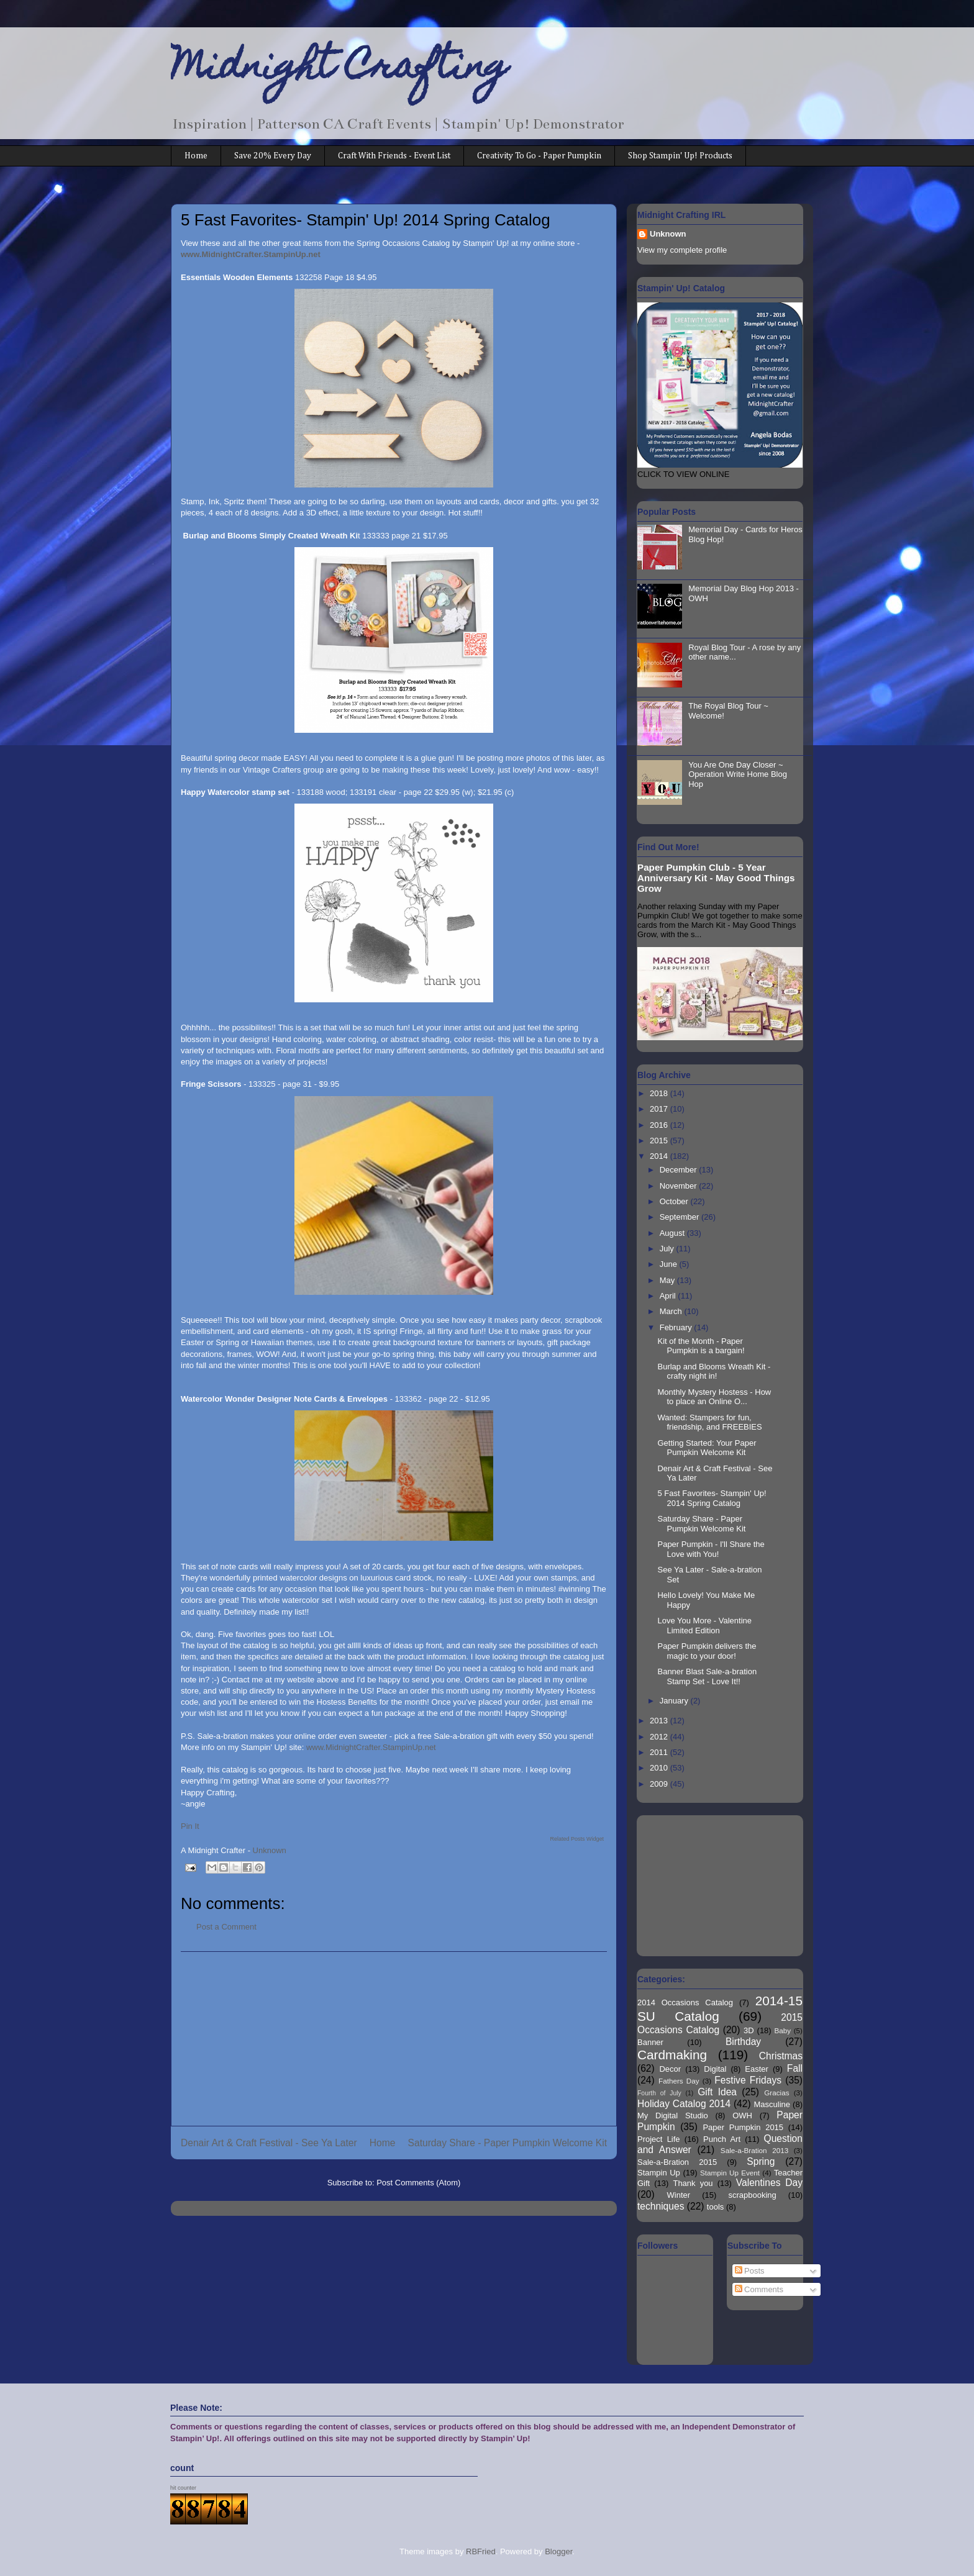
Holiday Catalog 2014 (683, 2103)
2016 (660, 1125)
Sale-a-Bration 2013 (754, 2150)
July (668, 1248)
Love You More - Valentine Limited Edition (704, 1625)
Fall (795, 2068)
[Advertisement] (394, 2038)
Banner (650, 2042)
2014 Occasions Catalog (685, 2002)
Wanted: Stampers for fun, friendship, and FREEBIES (709, 1422)
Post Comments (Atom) (418, 2182)
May (668, 1280)
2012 (660, 1736)
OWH (742, 2115)
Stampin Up (658, 2172)
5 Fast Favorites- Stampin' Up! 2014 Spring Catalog (711, 1498)
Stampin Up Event (730, 2173)
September (680, 1217)
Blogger (558, 2551)
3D (749, 2030)
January (675, 1700)
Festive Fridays (747, 2080)
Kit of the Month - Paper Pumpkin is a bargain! (700, 1346)
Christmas (781, 2056)
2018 (660, 1093)
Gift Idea (717, 2092)
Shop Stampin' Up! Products (680, 156)
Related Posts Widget (577, 1839)
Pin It (190, 1826)
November (679, 1185)
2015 (660, 1140)
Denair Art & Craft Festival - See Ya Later (269, 2143)
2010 (660, 1767)
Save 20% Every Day (272, 156)
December (679, 1169)
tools (715, 2206)
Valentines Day (769, 2182)
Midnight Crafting (339, 69)
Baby (783, 2030)
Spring (761, 2161)
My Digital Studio (672, 2115)
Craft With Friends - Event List (394, 156)
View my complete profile (682, 250)
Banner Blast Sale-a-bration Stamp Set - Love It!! (707, 1676)
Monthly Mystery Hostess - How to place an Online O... (714, 1397)
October (675, 1201)
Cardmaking (672, 2055)
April (669, 1295)
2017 (660, 1108)
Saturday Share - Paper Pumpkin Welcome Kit (507, 2143)
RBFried (481, 2551)
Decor (670, 2069)
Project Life (658, 2139)
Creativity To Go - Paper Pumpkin (539, 156)
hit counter (183, 2488)
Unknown (668, 233)
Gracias (776, 2092)
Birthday (743, 2041)
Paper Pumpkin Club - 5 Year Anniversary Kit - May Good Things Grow (715, 878)
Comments (759, 2289)
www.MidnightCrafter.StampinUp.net (371, 1747)
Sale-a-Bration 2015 (677, 2162)
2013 (660, 1720)
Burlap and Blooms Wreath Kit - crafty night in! (713, 1371)
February (677, 1327)
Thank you (692, 2183)
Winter (679, 2195)
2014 (660, 1156)
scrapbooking (752, 2195)
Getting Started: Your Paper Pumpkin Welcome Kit (706, 1448)
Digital (715, 2069)
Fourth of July (659, 2093)
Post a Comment (226, 1926)
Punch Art (721, 2139)
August (673, 1233)
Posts (750, 2270)
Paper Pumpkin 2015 (743, 2127)
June (670, 1264)
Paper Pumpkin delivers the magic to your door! (706, 1651)
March (672, 1311)
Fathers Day (678, 2081)
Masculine (771, 2104)
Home (195, 156)
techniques (660, 2206)
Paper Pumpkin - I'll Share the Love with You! (710, 1549)
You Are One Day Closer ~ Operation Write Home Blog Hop (737, 774)
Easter (756, 2069)
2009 (660, 1784)
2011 (660, 1752)
